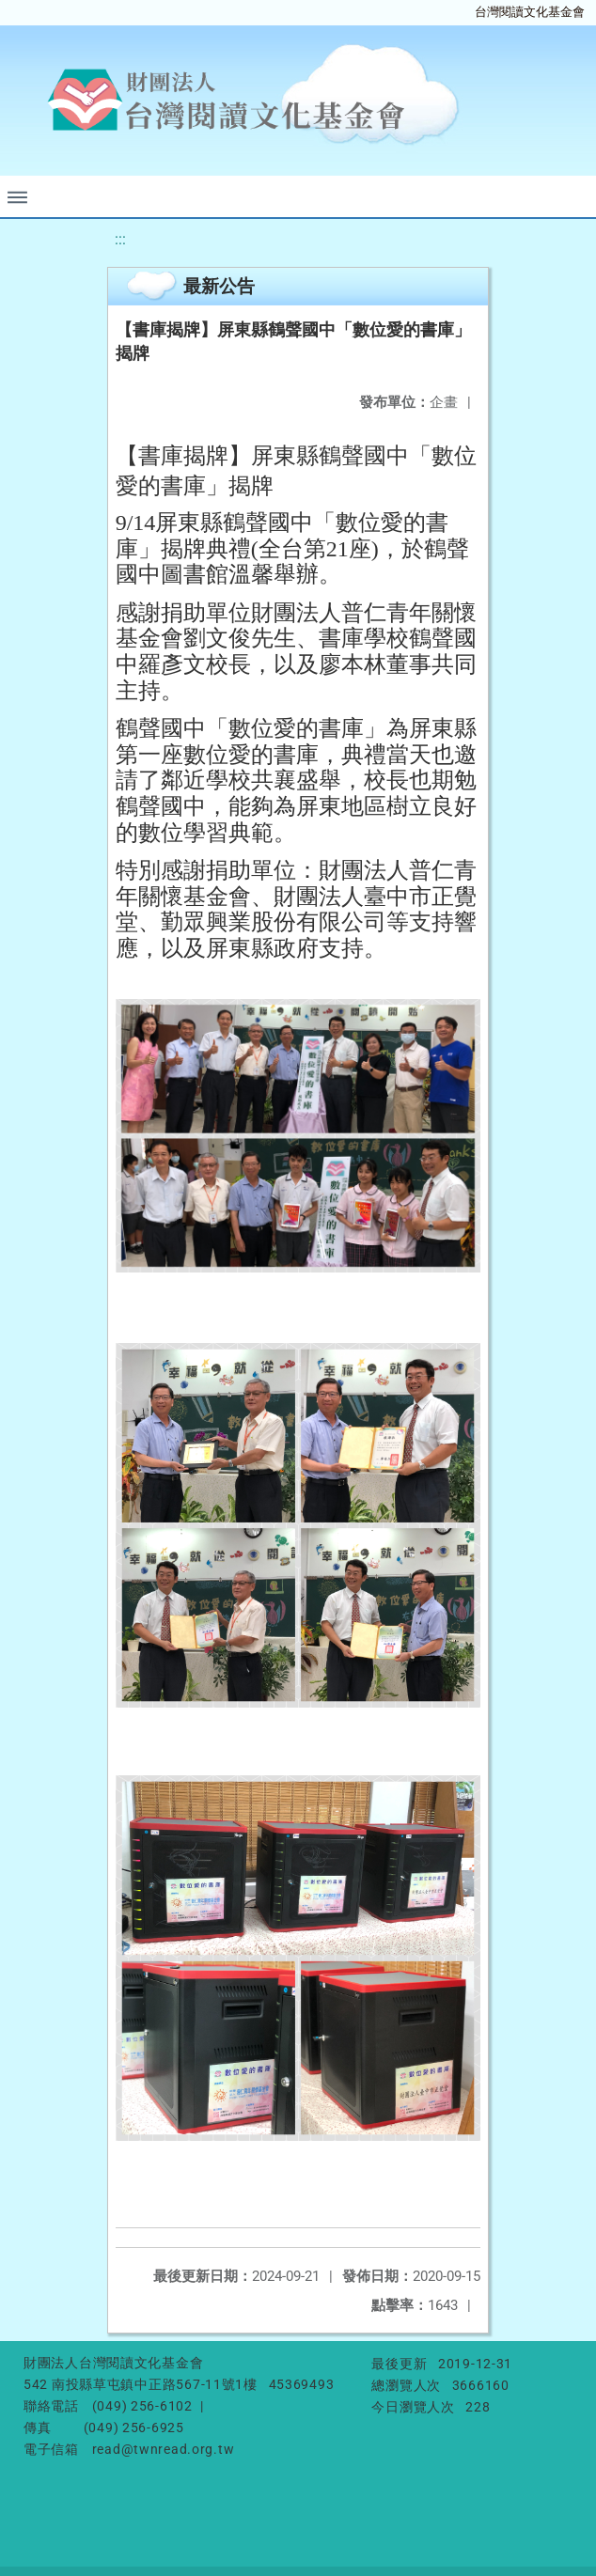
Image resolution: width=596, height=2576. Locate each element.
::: (120, 239)
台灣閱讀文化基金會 (530, 12)
